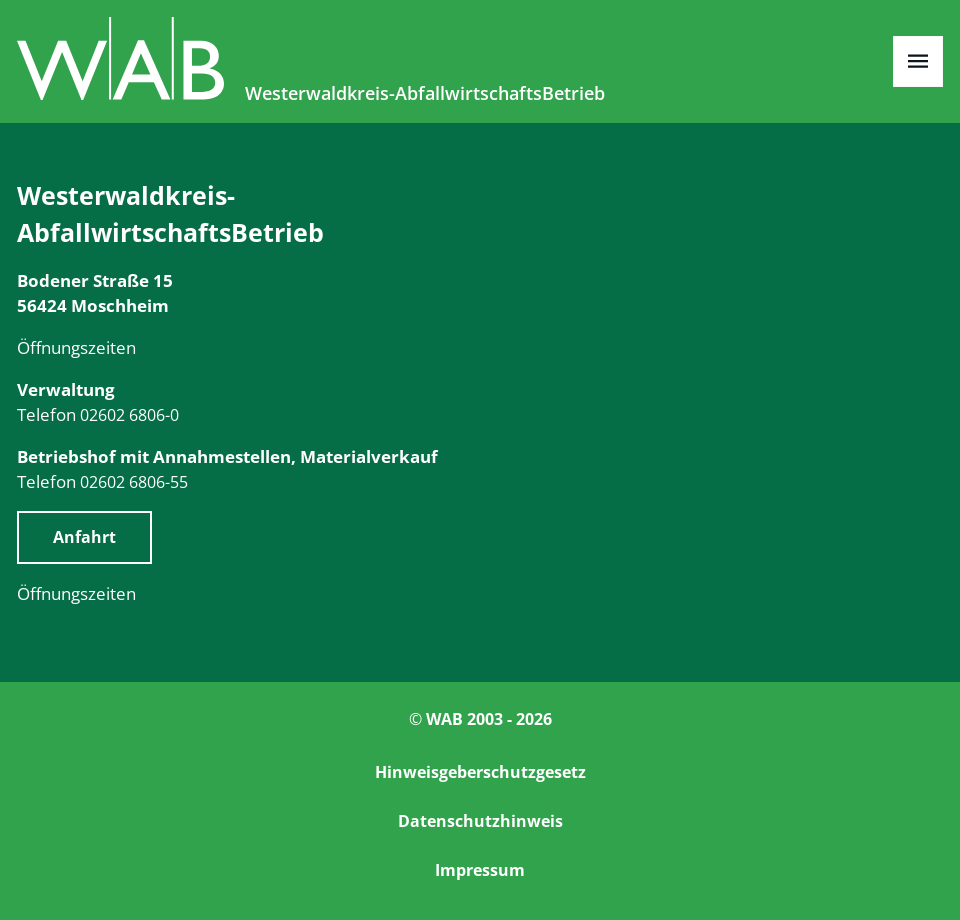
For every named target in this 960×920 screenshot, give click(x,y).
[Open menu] (918, 61)
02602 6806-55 (134, 482)
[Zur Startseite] (122, 93)
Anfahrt (84, 537)
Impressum (480, 870)
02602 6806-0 (129, 415)
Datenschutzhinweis (480, 821)
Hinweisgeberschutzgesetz (480, 772)
